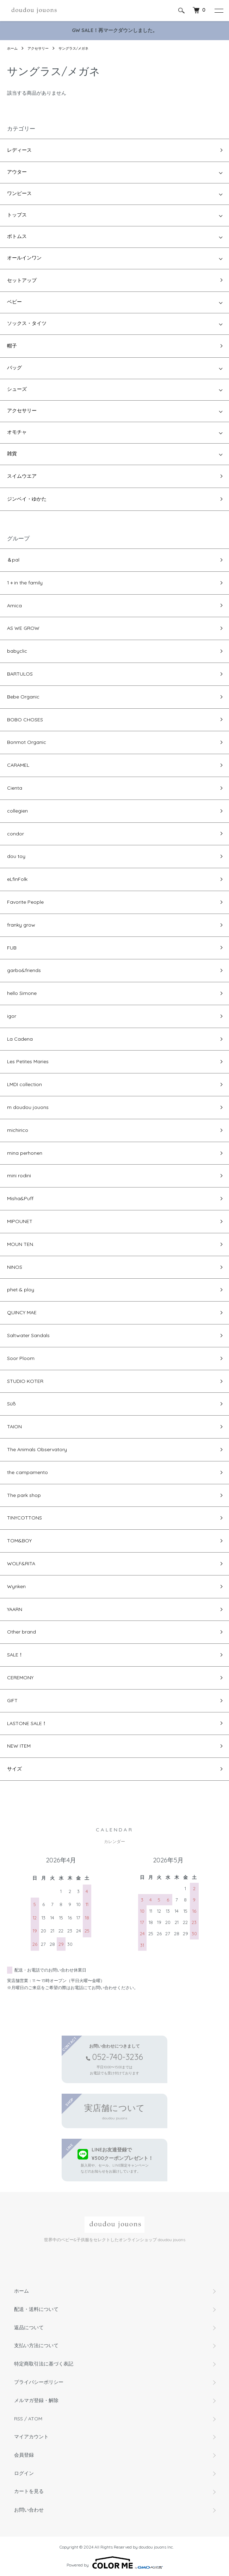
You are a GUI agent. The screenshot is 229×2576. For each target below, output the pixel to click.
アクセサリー (38, 48)
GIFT (12, 1700)
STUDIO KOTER (25, 1381)
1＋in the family (25, 582)
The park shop (24, 1495)
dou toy (16, 856)
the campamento (27, 1472)
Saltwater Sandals (28, 1335)
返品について (29, 2327)
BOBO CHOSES (25, 719)
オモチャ (17, 432)
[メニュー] (218, 10)
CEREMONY (20, 1677)
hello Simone (22, 993)
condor (15, 834)
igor (11, 1016)
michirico (17, 1130)
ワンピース (19, 193)
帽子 (12, 346)
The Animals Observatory (37, 1449)
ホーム (12, 48)
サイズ (14, 1769)
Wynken (16, 1586)
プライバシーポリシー (38, 2382)
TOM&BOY (19, 1540)
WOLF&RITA (21, 1563)
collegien (17, 811)
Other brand (21, 1632)
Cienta (14, 788)
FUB (12, 948)
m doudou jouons (28, 1107)
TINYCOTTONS (24, 1518)
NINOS (14, 1267)
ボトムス (17, 236)
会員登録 (24, 2455)
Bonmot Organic (26, 742)
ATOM (35, 2418)
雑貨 (12, 454)
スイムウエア (22, 476)
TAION (14, 1426)
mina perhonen (24, 1153)
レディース (19, 150)
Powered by (115, 2562)
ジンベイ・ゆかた (27, 499)
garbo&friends (24, 970)
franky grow (21, 925)
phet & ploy (20, 1289)
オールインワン (24, 258)
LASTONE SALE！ (27, 1723)
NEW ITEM (19, 1746)
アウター (17, 172)
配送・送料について (36, 2309)
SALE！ (15, 1654)
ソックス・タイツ (27, 323)
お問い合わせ (29, 2510)
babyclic (17, 651)
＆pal (13, 560)
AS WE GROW (23, 628)
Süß (11, 1403)
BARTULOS (20, 674)
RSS (18, 2418)
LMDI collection (24, 1084)
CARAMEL (18, 765)
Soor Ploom (21, 1358)
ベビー (14, 302)
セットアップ (22, 280)
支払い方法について (36, 2345)
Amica (14, 605)
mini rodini (19, 1175)
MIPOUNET (19, 1221)
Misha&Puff (20, 1198)
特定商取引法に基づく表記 (43, 2364)
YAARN (14, 1609)
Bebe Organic (23, 697)
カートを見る (29, 2491)
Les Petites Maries (28, 1061)
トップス (17, 215)
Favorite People (25, 902)
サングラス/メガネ (73, 48)
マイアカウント (31, 2436)
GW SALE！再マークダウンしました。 (114, 30)
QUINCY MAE (22, 1312)
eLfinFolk (17, 879)
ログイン (24, 2473)
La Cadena (20, 1039)
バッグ (14, 368)
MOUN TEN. (20, 1244)
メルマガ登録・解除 (36, 2400)
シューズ (17, 389)
